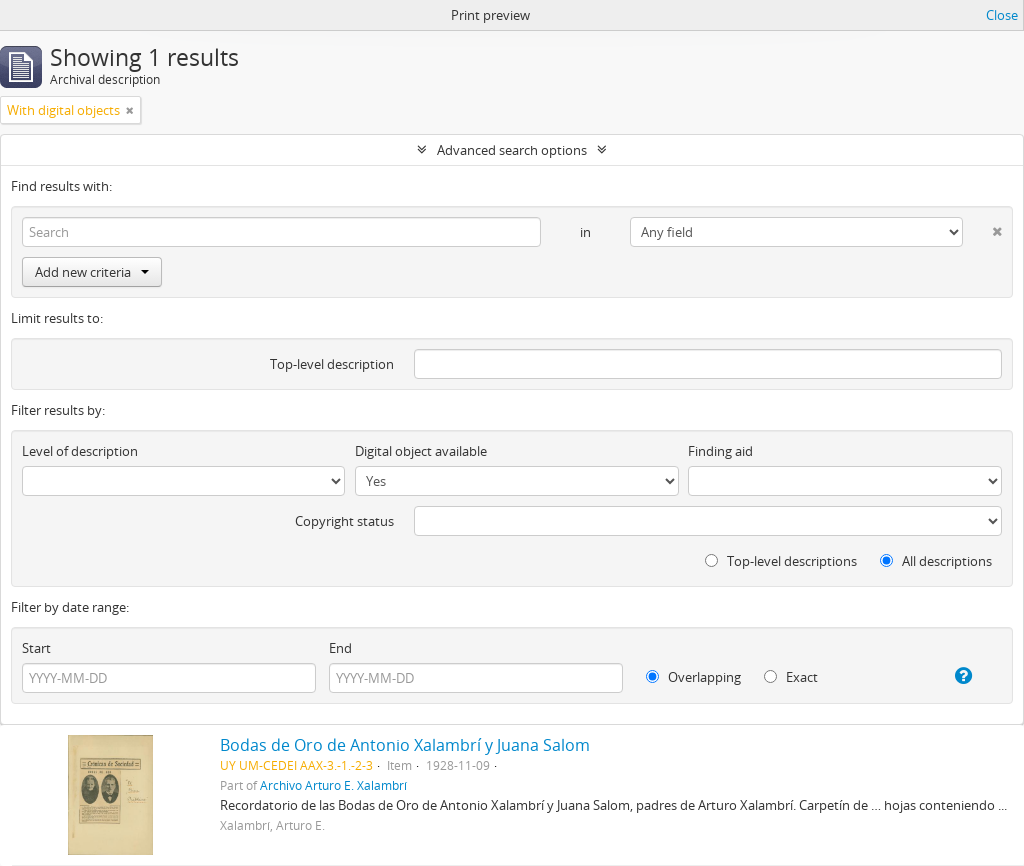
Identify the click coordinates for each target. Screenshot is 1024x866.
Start (36, 648)
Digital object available (421, 451)
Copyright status (344, 521)
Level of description (80, 451)
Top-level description (332, 364)
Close (1002, 15)
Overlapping (693, 677)
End (340, 648)
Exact (791, 677)
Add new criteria (92, 272)
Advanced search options (512, 150)
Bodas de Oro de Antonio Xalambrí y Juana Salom (405, 745)
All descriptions (936, 561)
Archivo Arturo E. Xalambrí (333, 785)
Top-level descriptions (781, 561)
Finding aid (720, 451)
